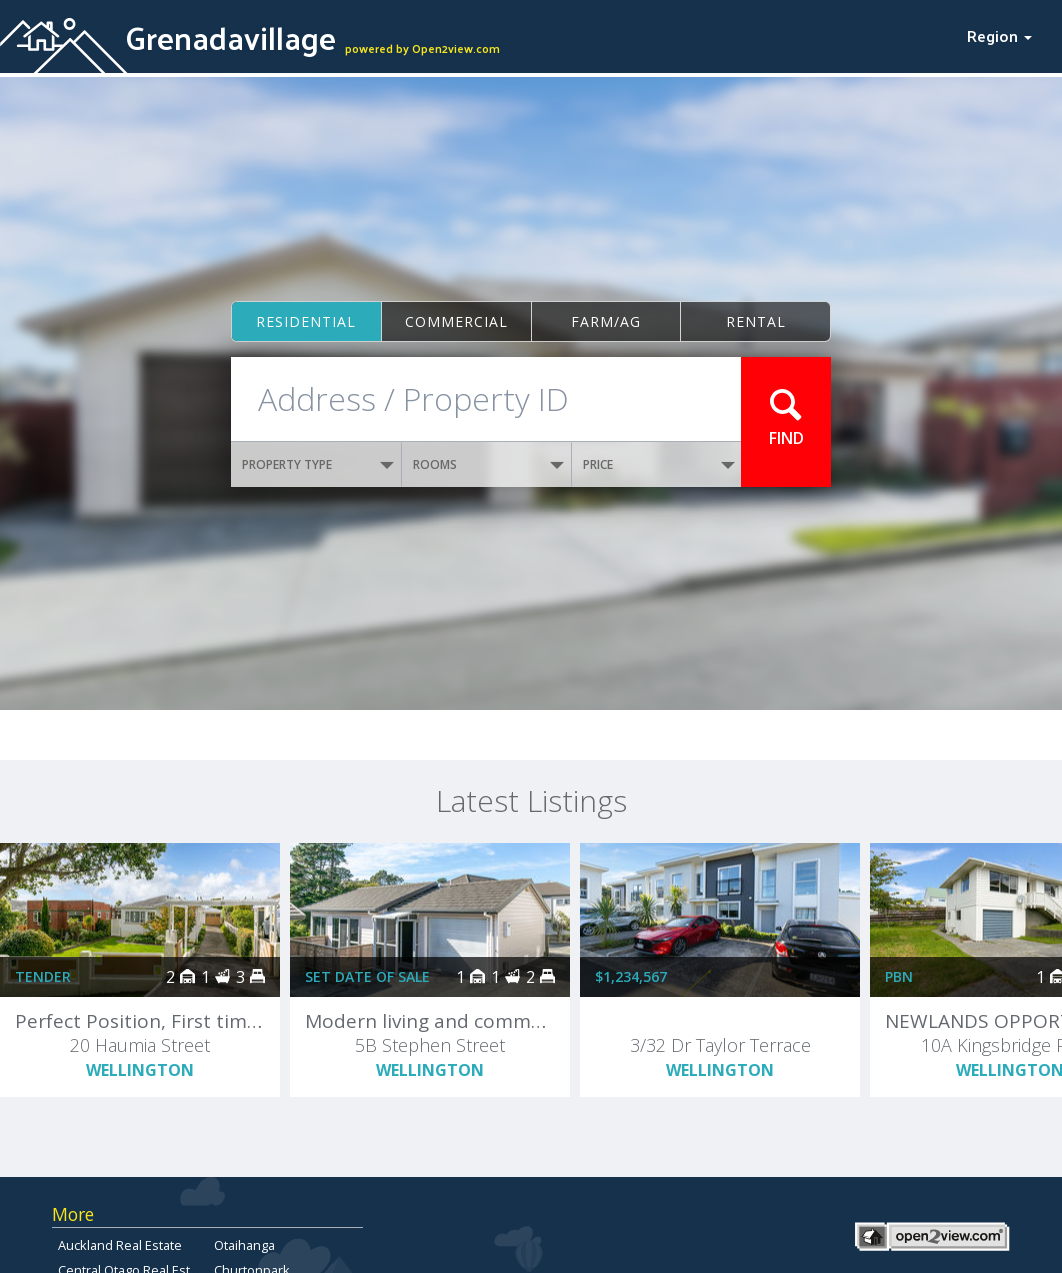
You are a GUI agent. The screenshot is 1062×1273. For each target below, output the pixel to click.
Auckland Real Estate (120, 1245)
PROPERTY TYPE (318, 464)
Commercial (456, 321)
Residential (306, 321)
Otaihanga (244, 1245)
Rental (756, 321)
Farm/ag (606, 321)
